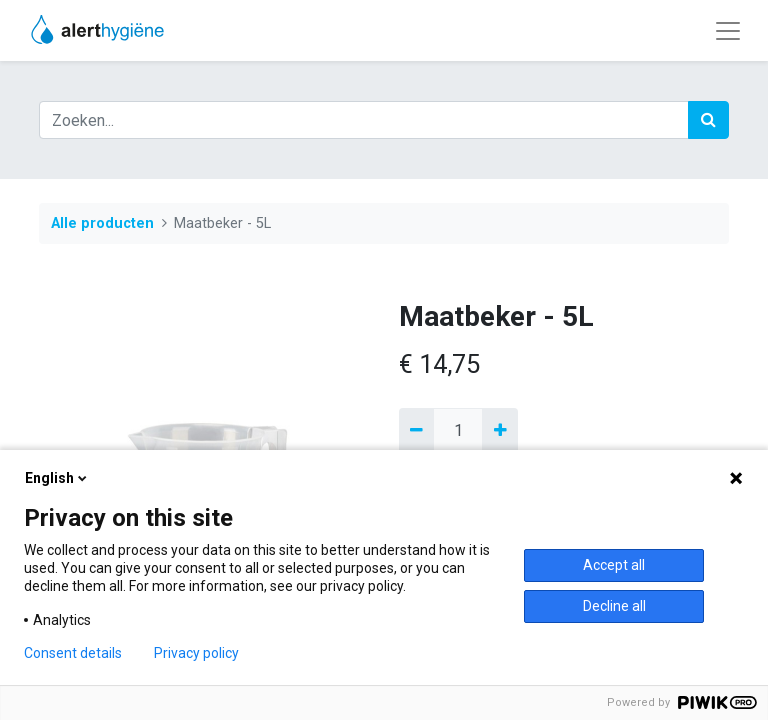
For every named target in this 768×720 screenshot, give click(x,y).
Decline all (614, 606)
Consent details (73, 653)
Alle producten (102, 223)
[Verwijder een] (416, 431)
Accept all (614, 565)
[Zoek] (708, 120)
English (57, 478)
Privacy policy (196, 653)
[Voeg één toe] (499, 431)
